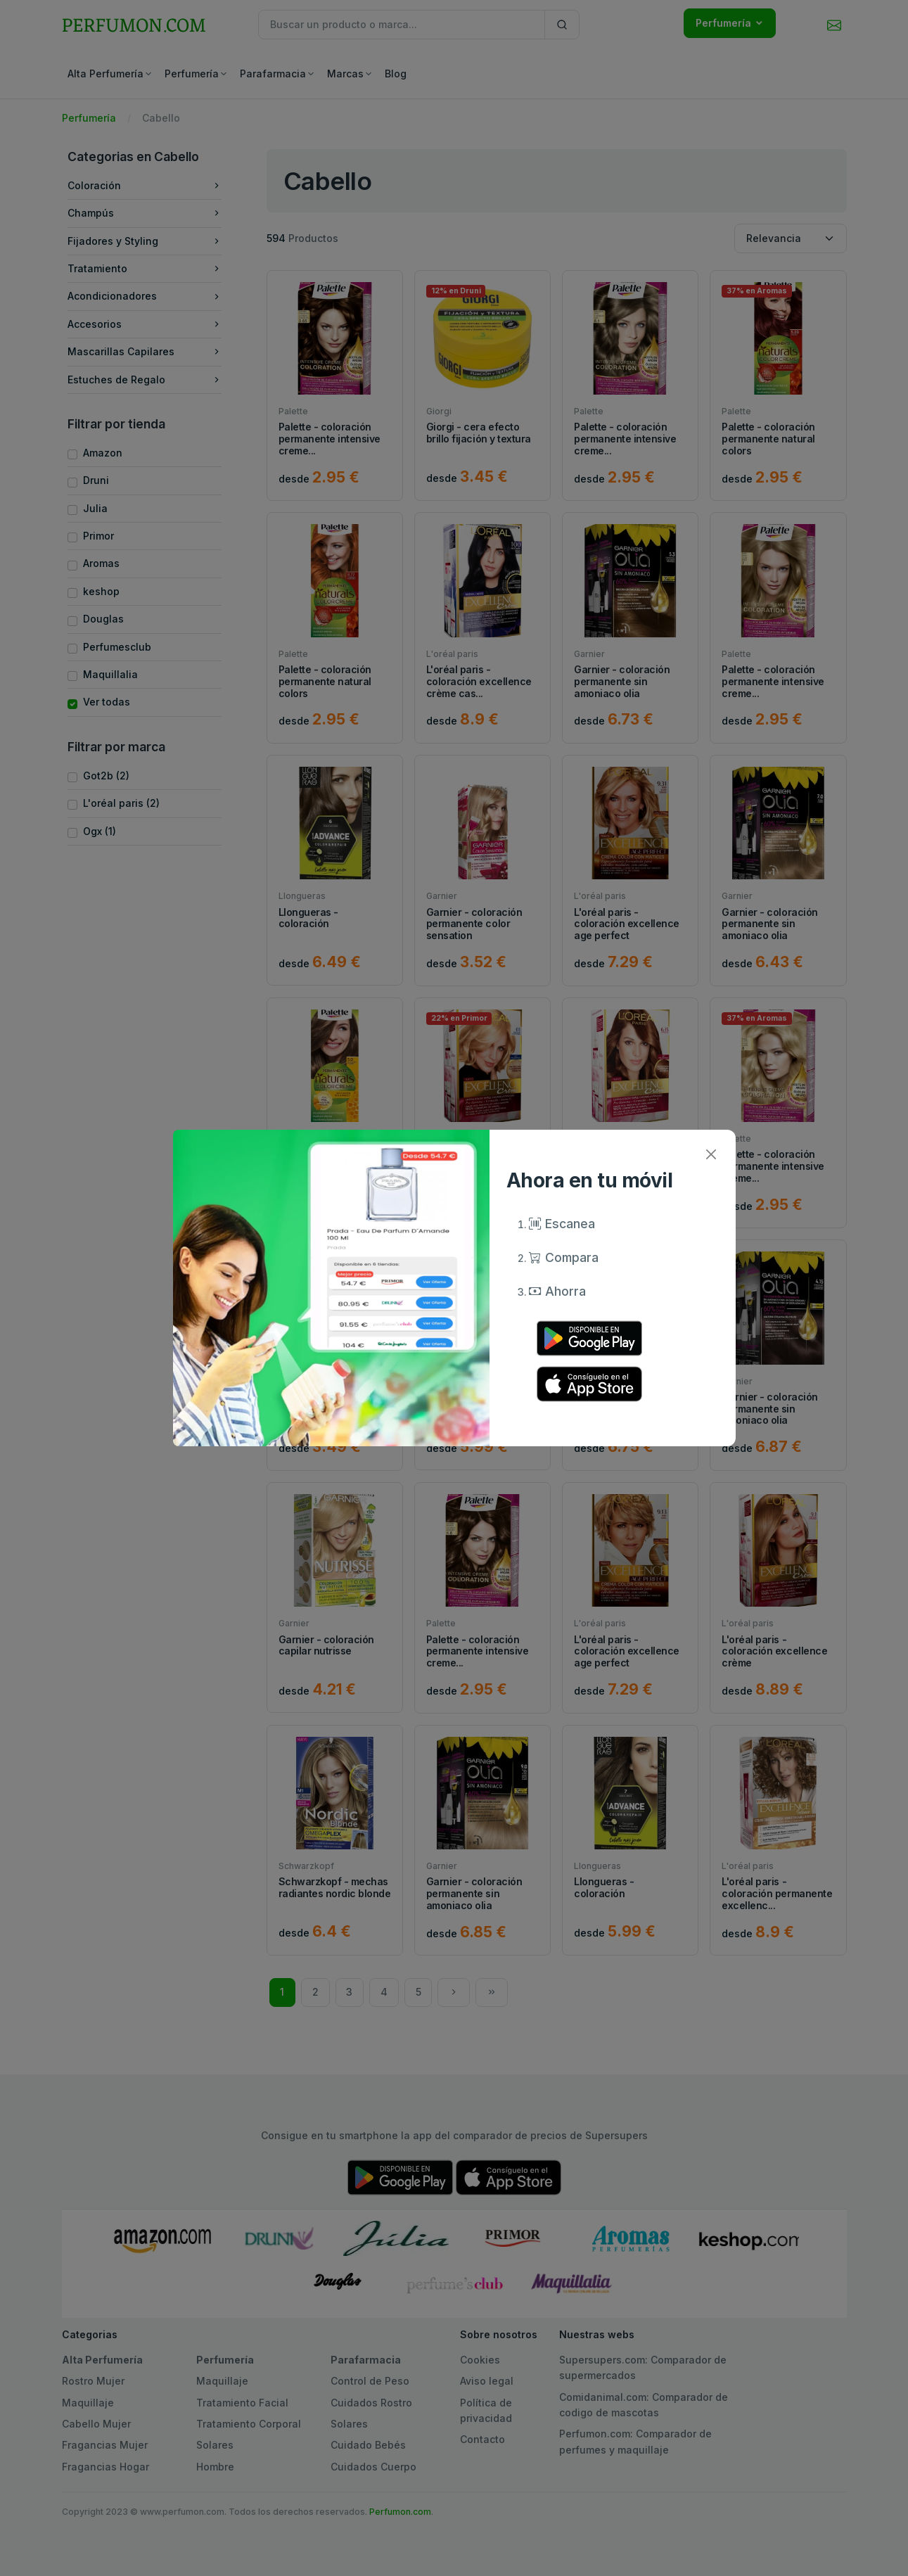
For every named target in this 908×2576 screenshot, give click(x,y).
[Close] (711, 1154)
